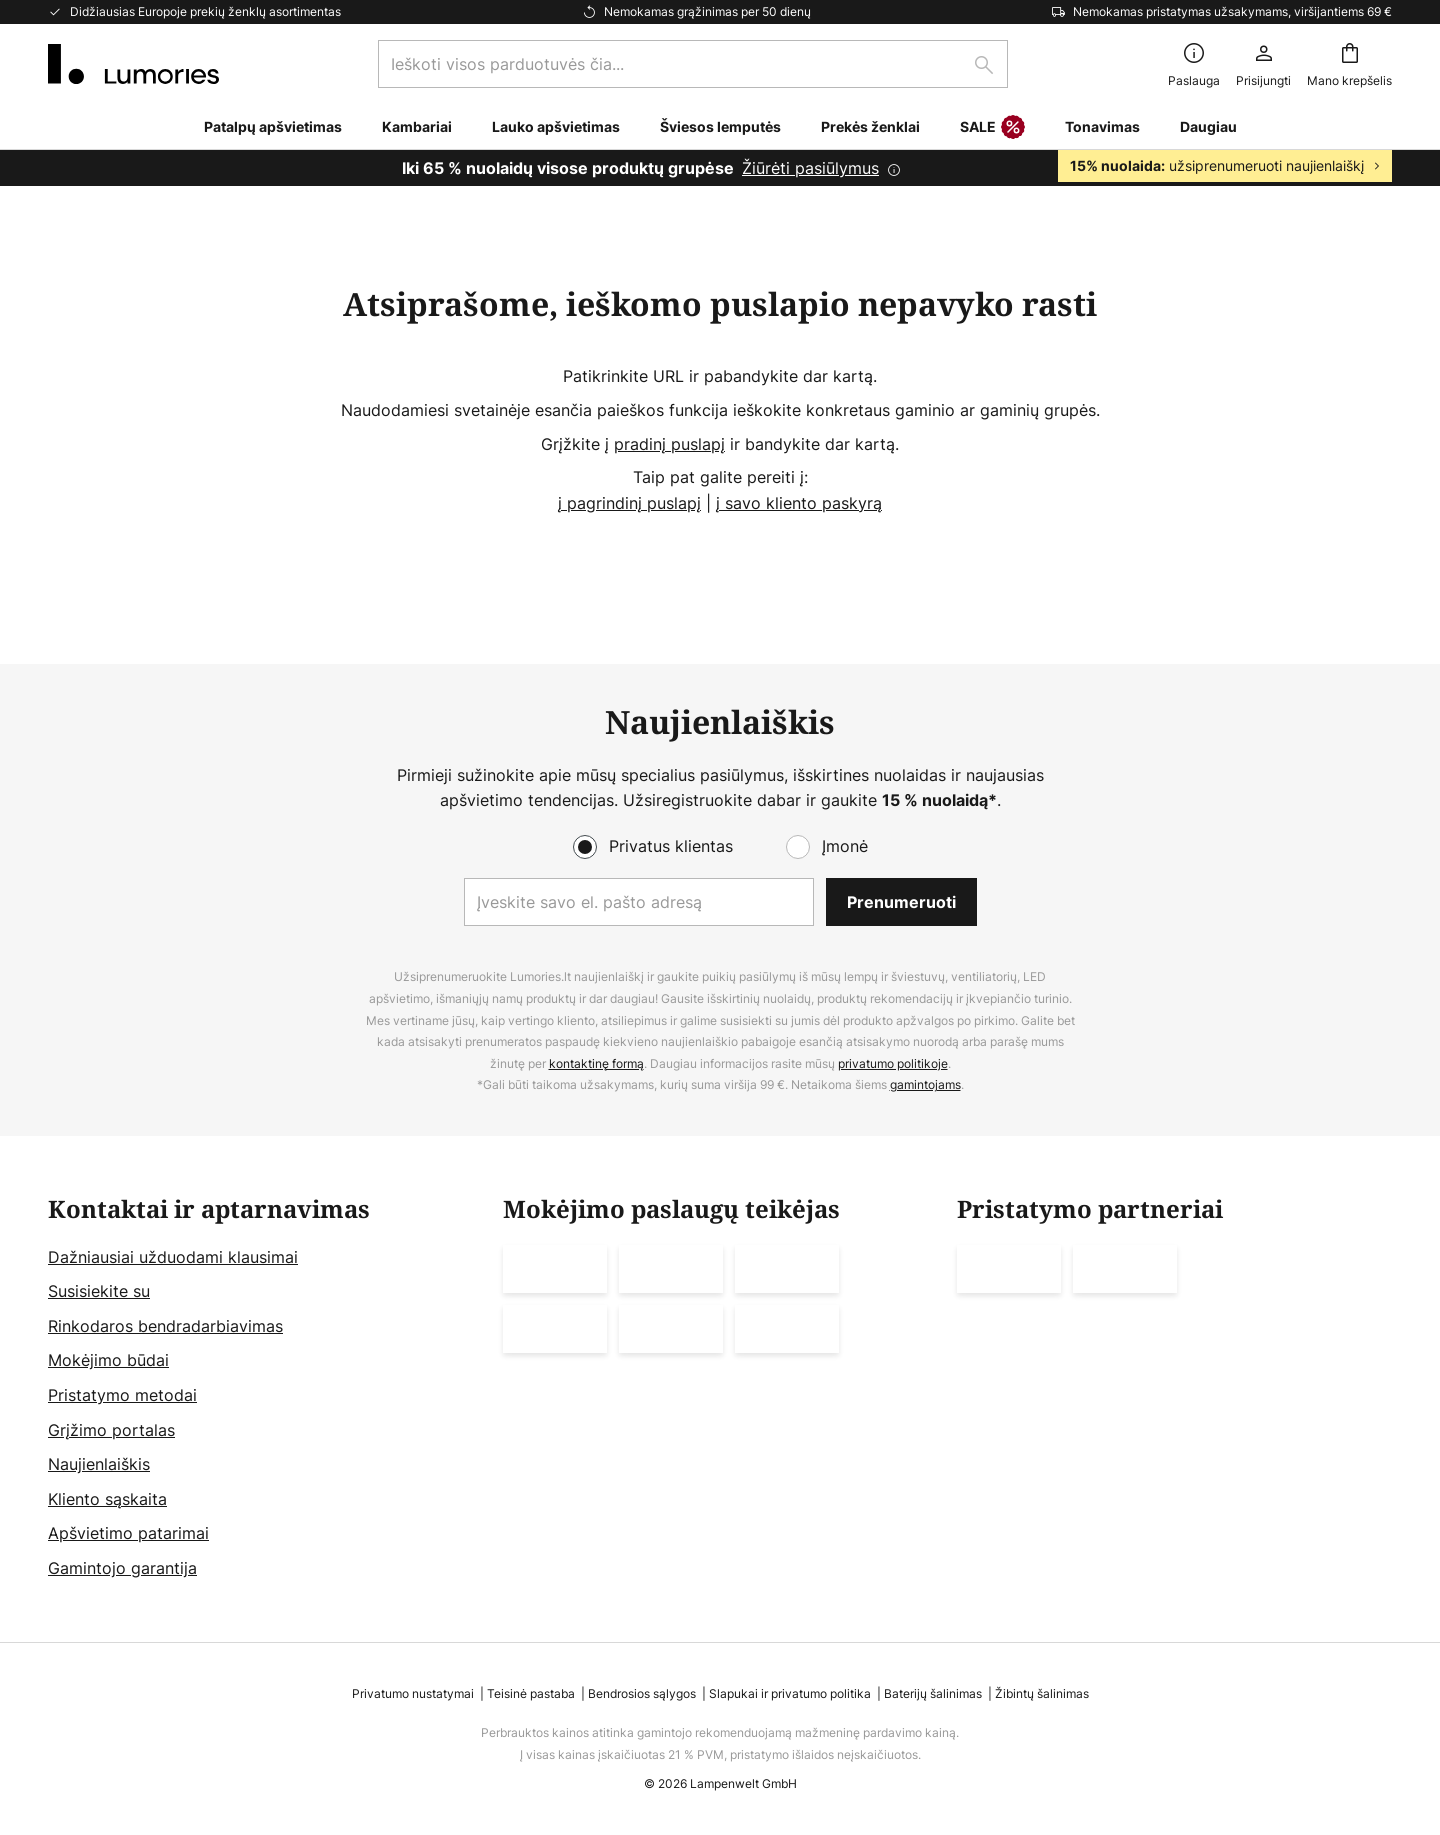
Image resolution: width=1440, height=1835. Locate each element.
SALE (992, 128)
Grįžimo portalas (111, 1430)
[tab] (265, 1389)
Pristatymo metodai (122, 1395)
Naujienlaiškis (99, 1464)
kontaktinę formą (596, 1063)
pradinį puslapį (669, 444)
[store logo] (133, 64)
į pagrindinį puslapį (629, 503)
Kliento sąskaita (107, 1499)
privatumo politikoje (893, 1063)
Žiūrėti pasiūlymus (810, 168)
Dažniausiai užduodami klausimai (173, 1257)
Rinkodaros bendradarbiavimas (165, 1326)
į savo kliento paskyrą (799, 503)
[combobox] (693, 64)
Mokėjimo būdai (108, 1360)
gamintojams (925, 1084)
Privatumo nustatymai (413, 1693)
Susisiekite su (99, 1291)
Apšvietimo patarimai (128, 1533)
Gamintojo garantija (122, 1568)
